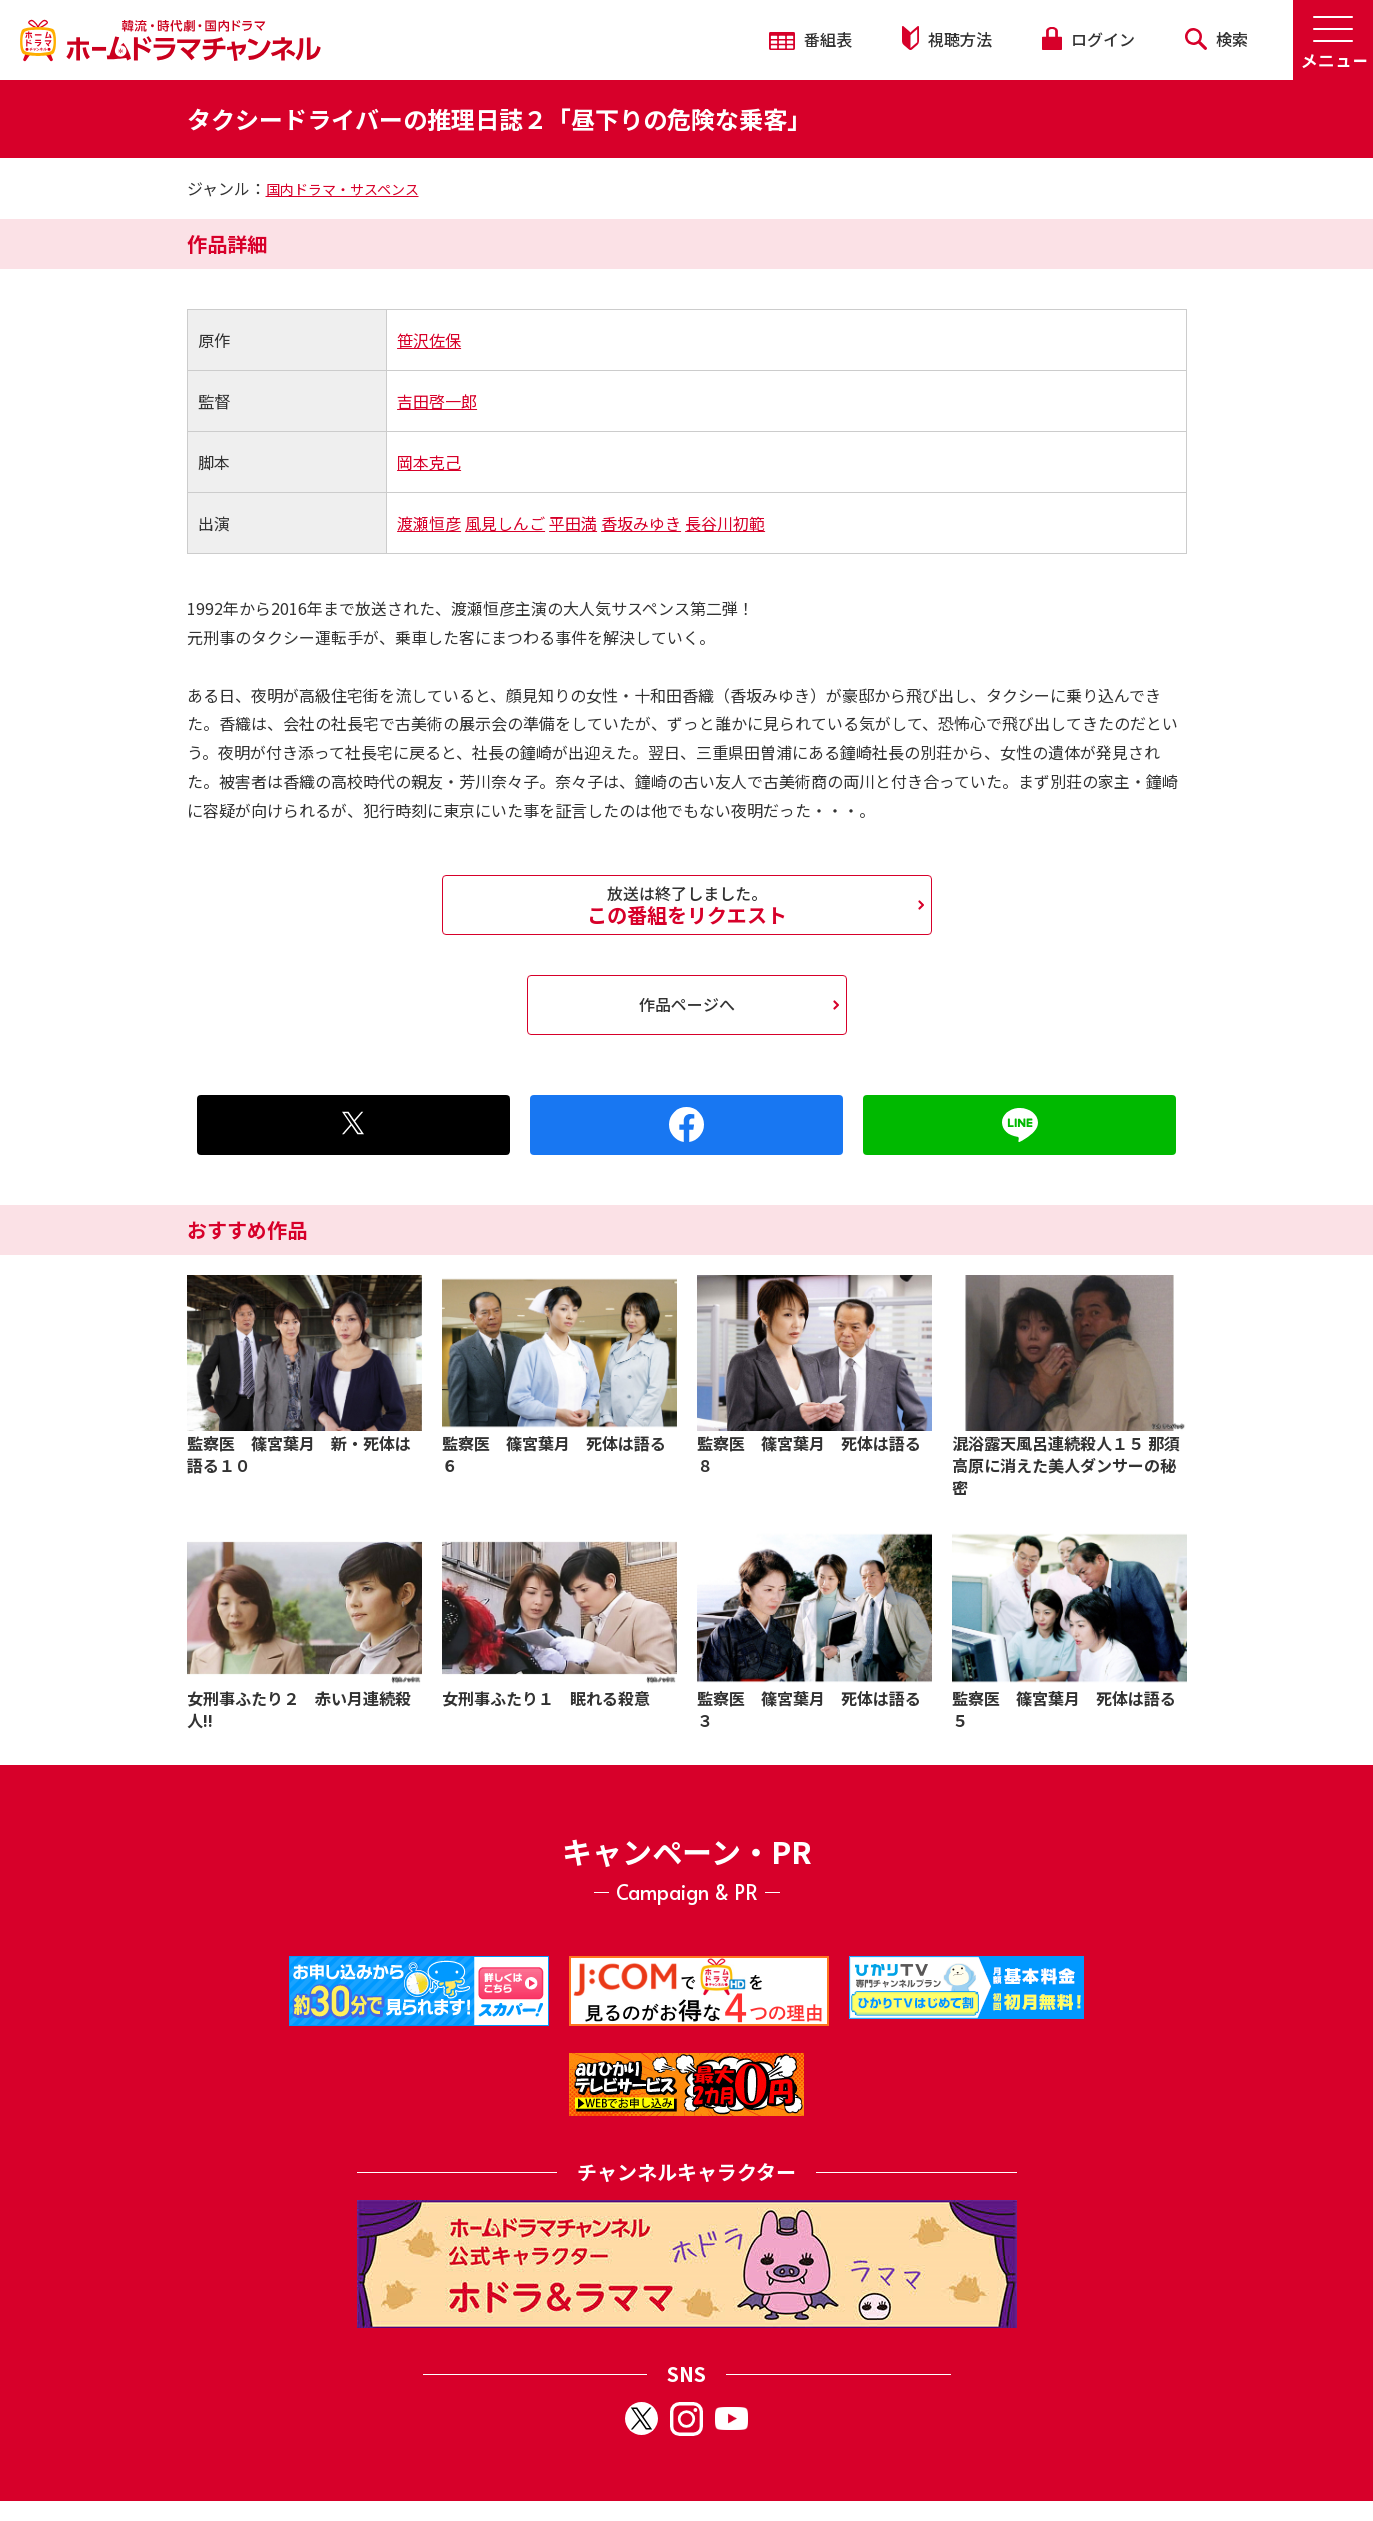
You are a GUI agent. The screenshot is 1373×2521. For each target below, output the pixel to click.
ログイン (1088, 39)
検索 (1216, 39)
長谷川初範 (725, 523)
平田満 (573, 523)
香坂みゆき (641, 523)
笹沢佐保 (429, 340)
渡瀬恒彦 (429, 523)
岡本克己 (429, 462)
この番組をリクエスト (687, 905)
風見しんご (505, 523)
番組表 (810, 39)
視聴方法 (947, 38)
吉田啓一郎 (437, 401)
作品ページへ (687, 1004)
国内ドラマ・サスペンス (342, 189)
